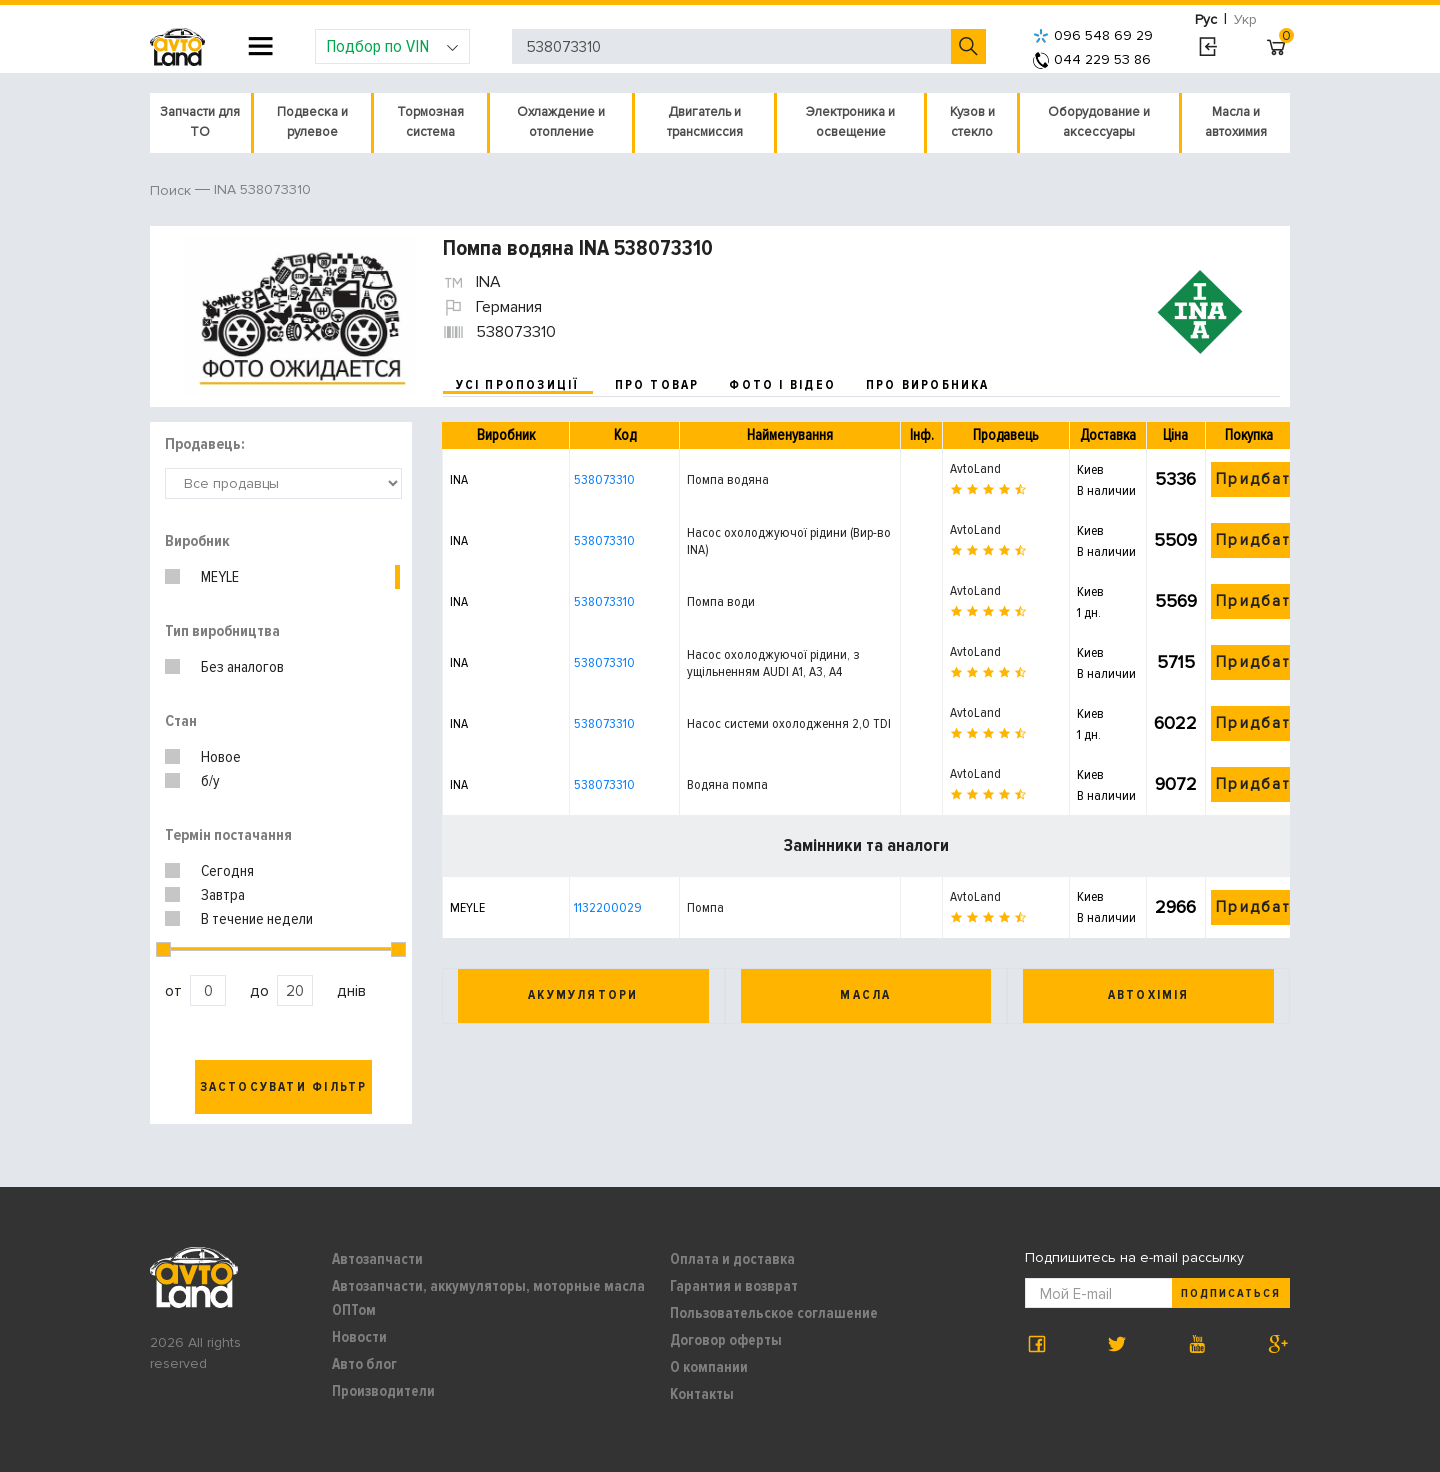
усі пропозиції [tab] (518, 385)
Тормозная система (430, 122)
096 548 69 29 (1093, 35)
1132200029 (608, 907)
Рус (1206, 19)
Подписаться (1231, 1293)
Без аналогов (242, 667)
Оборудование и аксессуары (1099, 122)
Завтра (223, 895)
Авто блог (364, 1364)
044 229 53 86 (1092, 59)
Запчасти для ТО (200, 122)
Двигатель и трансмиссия (705, 122)
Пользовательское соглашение (774, 1313)
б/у (210, 781)
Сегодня (227, 871)
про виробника (928, 385)
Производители (383, 1391)
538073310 (604, 479)
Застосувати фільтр (284, 1087)
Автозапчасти (377, 1259)
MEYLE (220, 577)
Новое (221, 757)
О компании (709, 1367)
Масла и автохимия (1236, 122)
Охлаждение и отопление (561, 122)
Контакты (702, 1394)
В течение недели (257, 919)
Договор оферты (726, 1340)
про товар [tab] (657, 385)
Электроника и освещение (850, 122)
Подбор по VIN (392, 46)
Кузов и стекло (972, 122)
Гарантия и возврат (734, 1286)
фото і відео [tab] (782, 385)
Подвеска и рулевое (312, 122)
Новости (359, 1337)
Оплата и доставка (732, 1259)
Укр (1245, 19)
